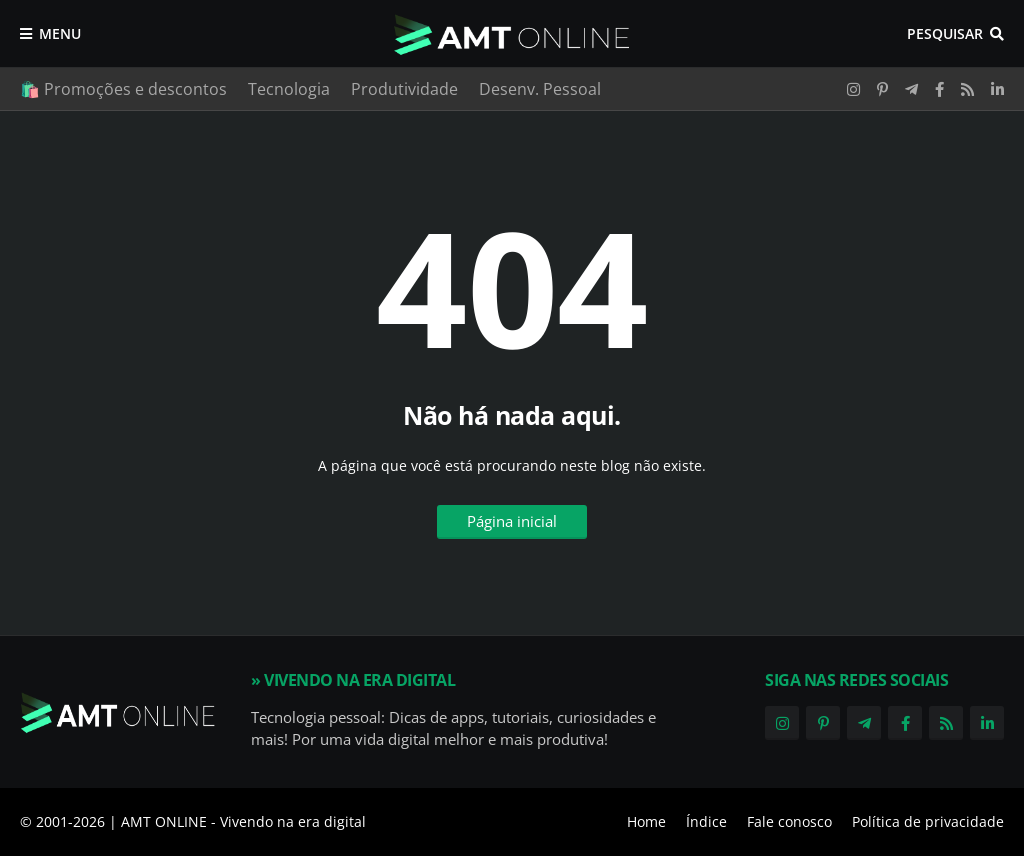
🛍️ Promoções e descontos (123, 89)
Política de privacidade (928, 821)
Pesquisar (945, 33)
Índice (706, 821)
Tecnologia (289, 89)
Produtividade (404, 89)
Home (646, 821)
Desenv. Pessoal (540, 89)
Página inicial (512, 521)
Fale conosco (789, 821)
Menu (60, 33)
